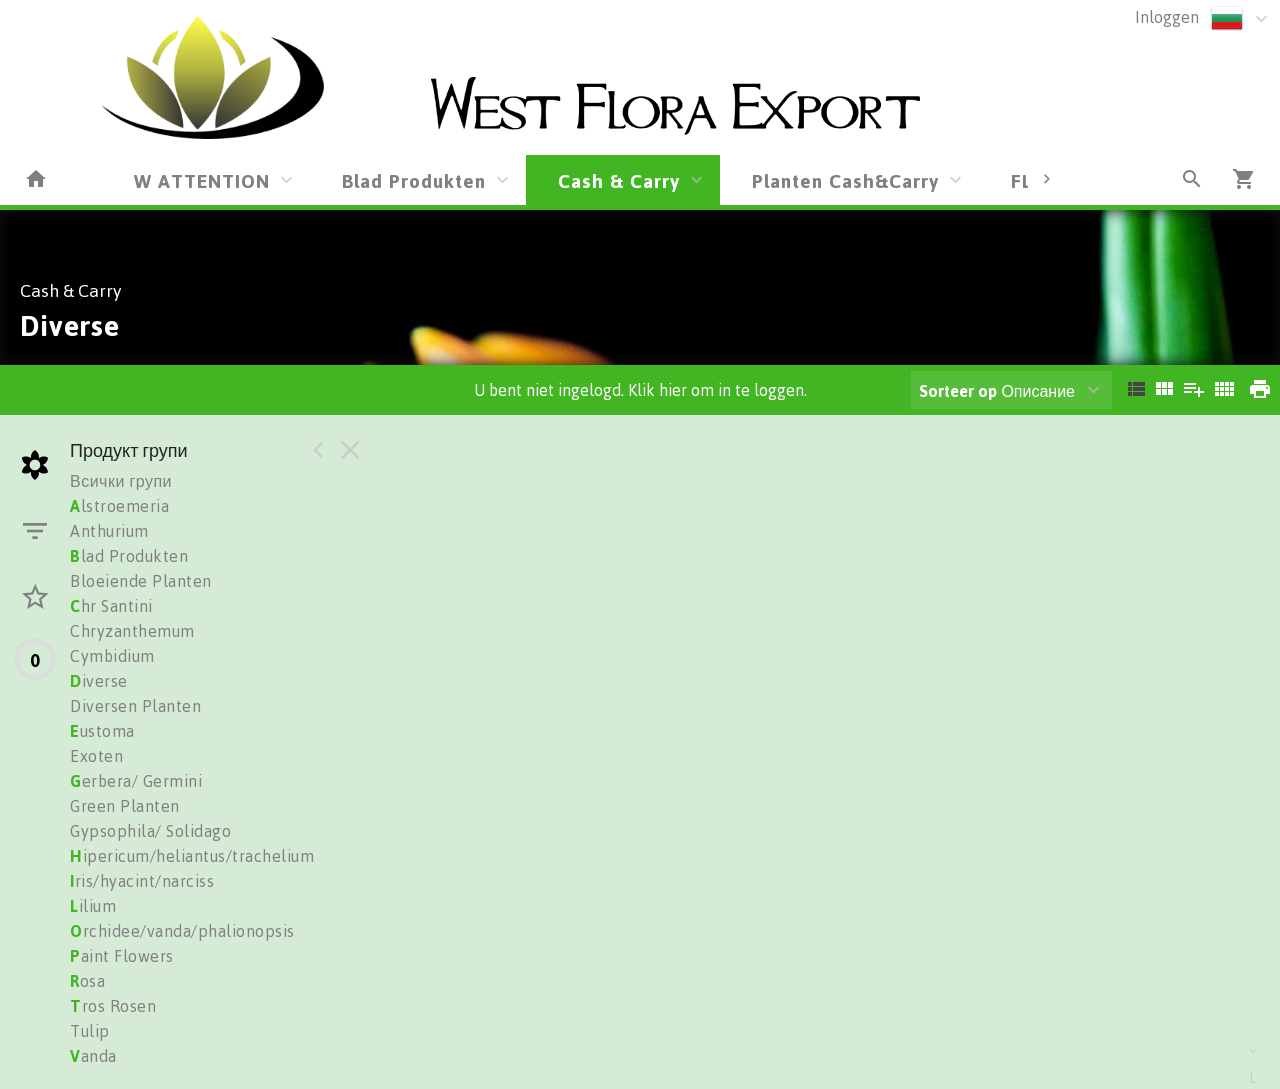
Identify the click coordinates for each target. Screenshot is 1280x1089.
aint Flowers (122, 956)
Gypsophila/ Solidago (150, 831)
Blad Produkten (414, 180)
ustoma (102, 731)
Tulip (90, 1031)
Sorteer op (958, 391)
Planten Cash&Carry (845, 180)
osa (87, 981)
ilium (93, 906)
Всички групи (121, 481)
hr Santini (111, 606)
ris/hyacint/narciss (142, 881)
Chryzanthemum (132, 631)
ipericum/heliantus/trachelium (192, 856)
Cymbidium (112, 656)
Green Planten (125, 806)
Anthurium (109, 531)
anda (93, 1056)
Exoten (96, 756)
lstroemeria (119, 506)
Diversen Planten (135, 706)
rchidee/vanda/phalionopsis (182, 931)
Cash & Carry (619, 180)
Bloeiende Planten (141, 581)
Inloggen (1167, 17)
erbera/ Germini (136, 781)
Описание (997, 391)
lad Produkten (129, 556)
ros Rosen (113, 1006)
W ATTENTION (202, 180)
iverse (99, 681)
